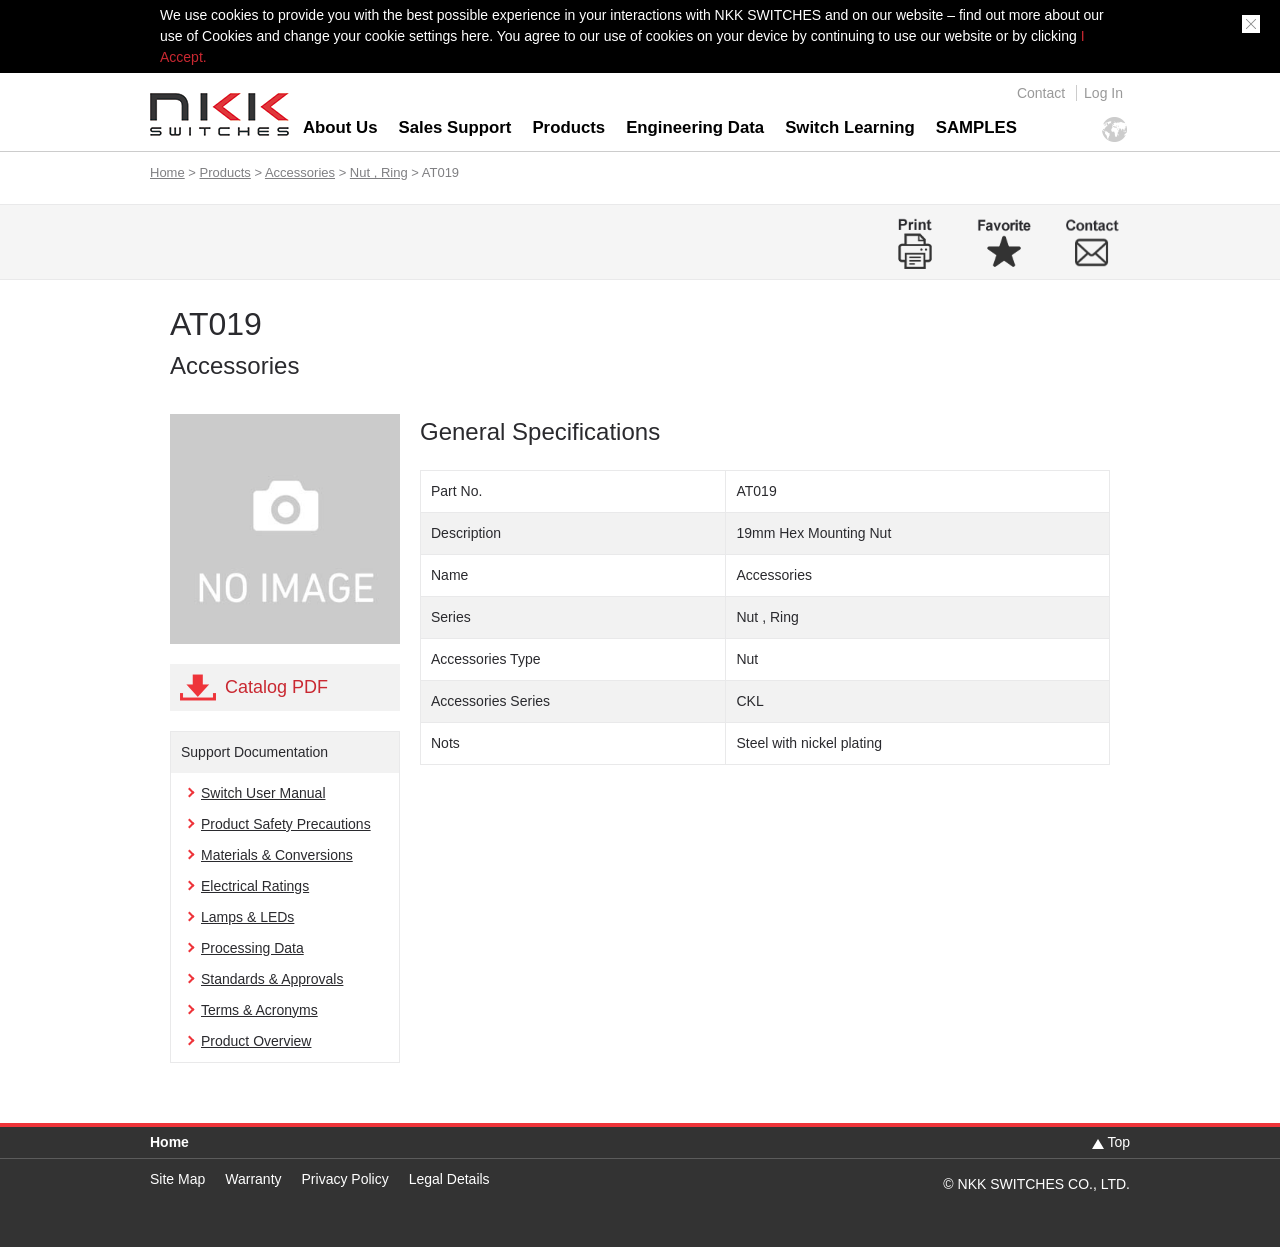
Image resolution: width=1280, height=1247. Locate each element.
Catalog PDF (276, 687)
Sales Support (455, 127)
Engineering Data (695, 127)
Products (568, 127)
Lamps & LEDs (247, 917)
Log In (1103, 93)
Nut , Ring (379, 172)
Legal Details (449, 1179)
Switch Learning (850, 127)
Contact (1041, 93)
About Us (340, 127)
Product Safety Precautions (286, 824)
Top (1118, 1142)
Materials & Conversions (277, 855)
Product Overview (256, 1041)
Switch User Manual (263, 793)
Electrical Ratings (255, 886)
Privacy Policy (345, 1179)
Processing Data (252, 948)
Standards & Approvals (272, 979)
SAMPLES (976, 127)
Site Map (177, 1179)
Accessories (300, 172)
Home (167, 172)
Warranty (253, 1179)
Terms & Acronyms (259, 1010)
